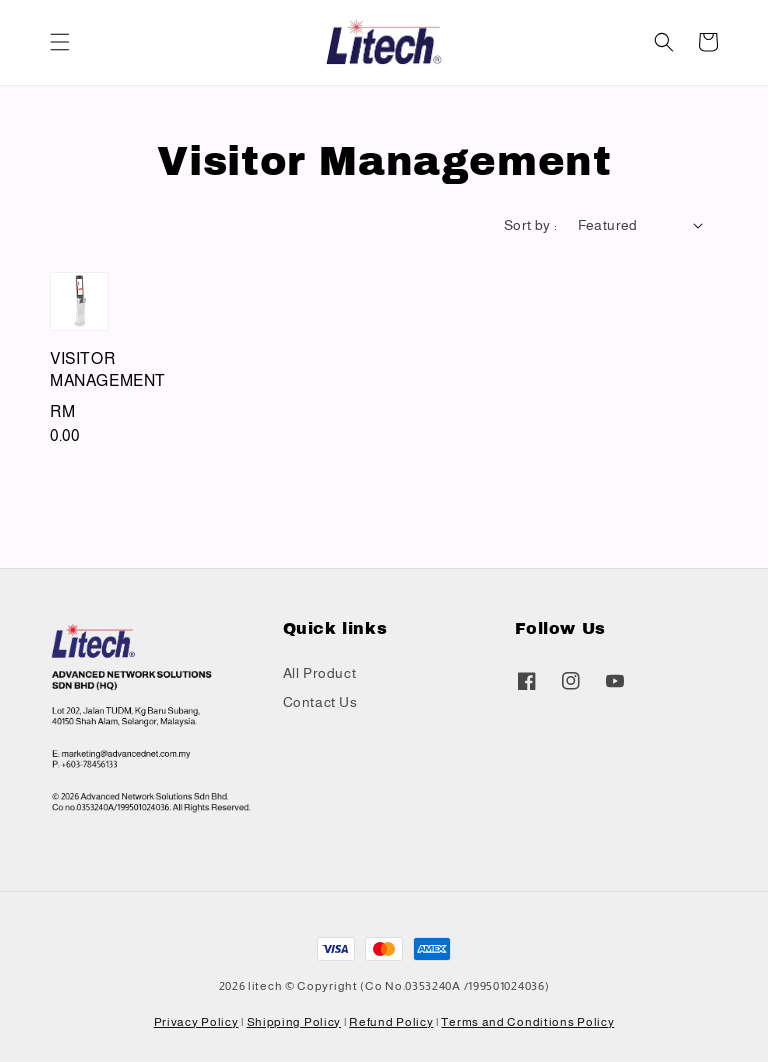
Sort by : (531, 225)
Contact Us (320, 702)
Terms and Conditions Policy (527, 1022)
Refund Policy (391, 1022)
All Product (320, 673)
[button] (60, 42)
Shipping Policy (294, 1022)
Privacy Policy (196, 1022)
